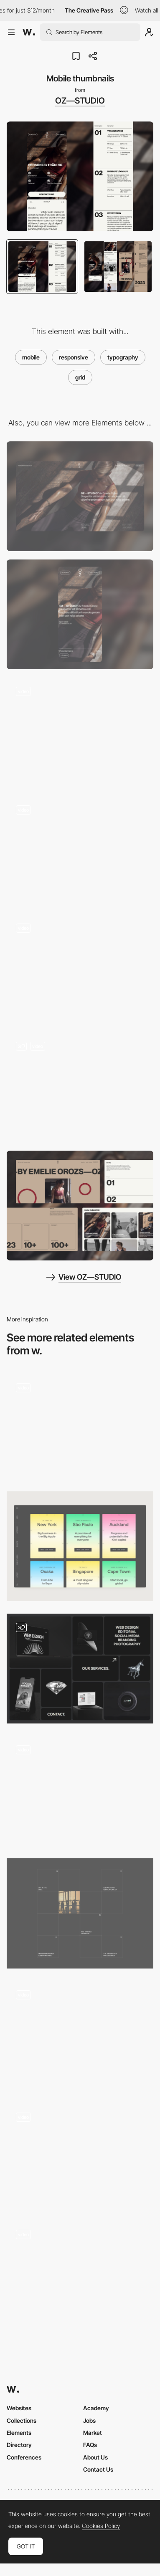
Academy (96, 2408)
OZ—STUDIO (80, 100)
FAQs (90, 2444)
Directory (19, 2444)
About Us (95, 2457)
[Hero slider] (80, 732)
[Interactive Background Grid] (80, 1426)
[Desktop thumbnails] (80, 1205)
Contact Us (98, 2469)
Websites (19, 2408)
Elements (19, 2432)
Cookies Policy (101, 2526)
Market (92, 2432)
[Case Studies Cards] (80, 1546)
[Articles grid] (80, 1913)
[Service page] (80, 969)
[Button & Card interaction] (80, 1087)
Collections (21, 2420)
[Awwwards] (29, 32)
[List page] (80, 851)
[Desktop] (80, 496)
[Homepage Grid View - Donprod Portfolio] (80, 2276)
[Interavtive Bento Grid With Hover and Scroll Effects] (80, 1668)
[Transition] (80, 2036)
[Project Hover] (80, 1791)
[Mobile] (80, 614)
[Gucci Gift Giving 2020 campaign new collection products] (80, 2155)
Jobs (89, 2420)
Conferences (24, 2457)
